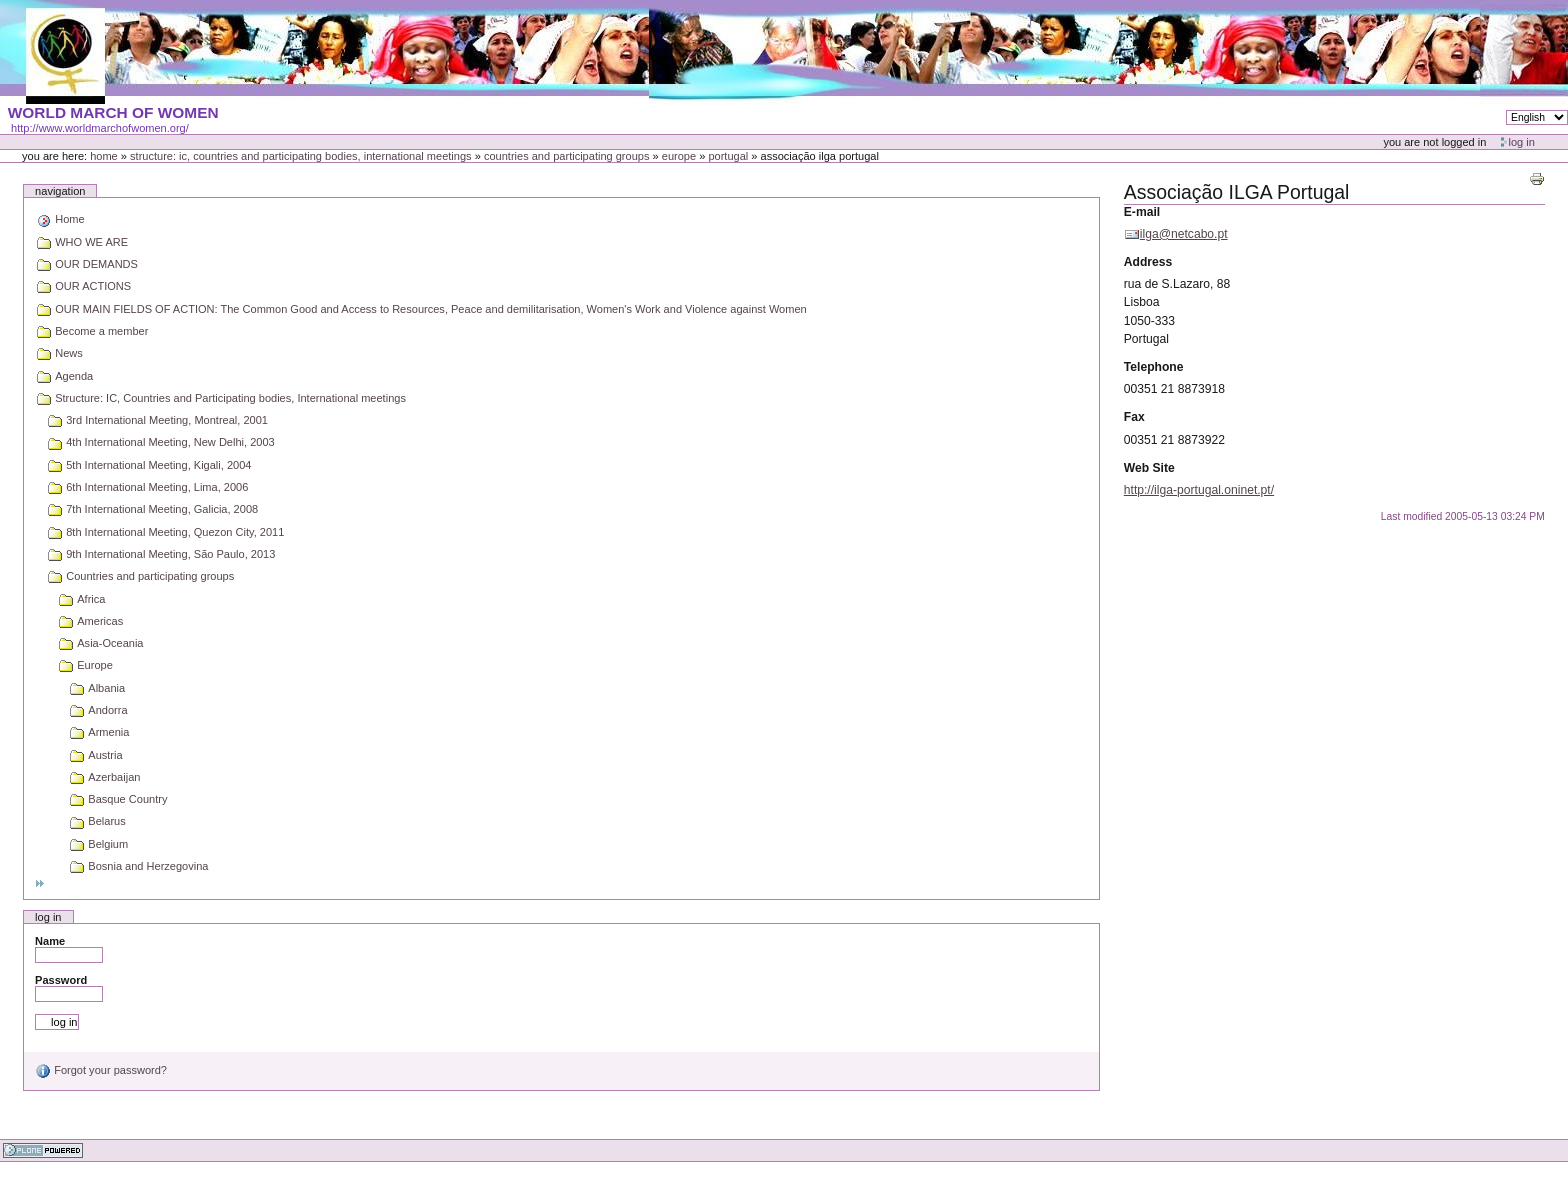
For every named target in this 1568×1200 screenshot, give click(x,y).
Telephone (1154, 367)
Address (1148, 262)
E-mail (1142, 212)
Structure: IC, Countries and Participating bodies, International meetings (301, 156)
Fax (1134, 417)
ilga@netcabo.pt (1184, 234)
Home (104, 156)
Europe (679, 156)
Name (50, 941)
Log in (1522, 142)
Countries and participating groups (567, 156)
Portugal (728, 156)
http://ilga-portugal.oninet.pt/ (1199, 490)
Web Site (1149, 468)
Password (61, 980)
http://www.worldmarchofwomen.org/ (100, 128)
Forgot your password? (101, 1070)
